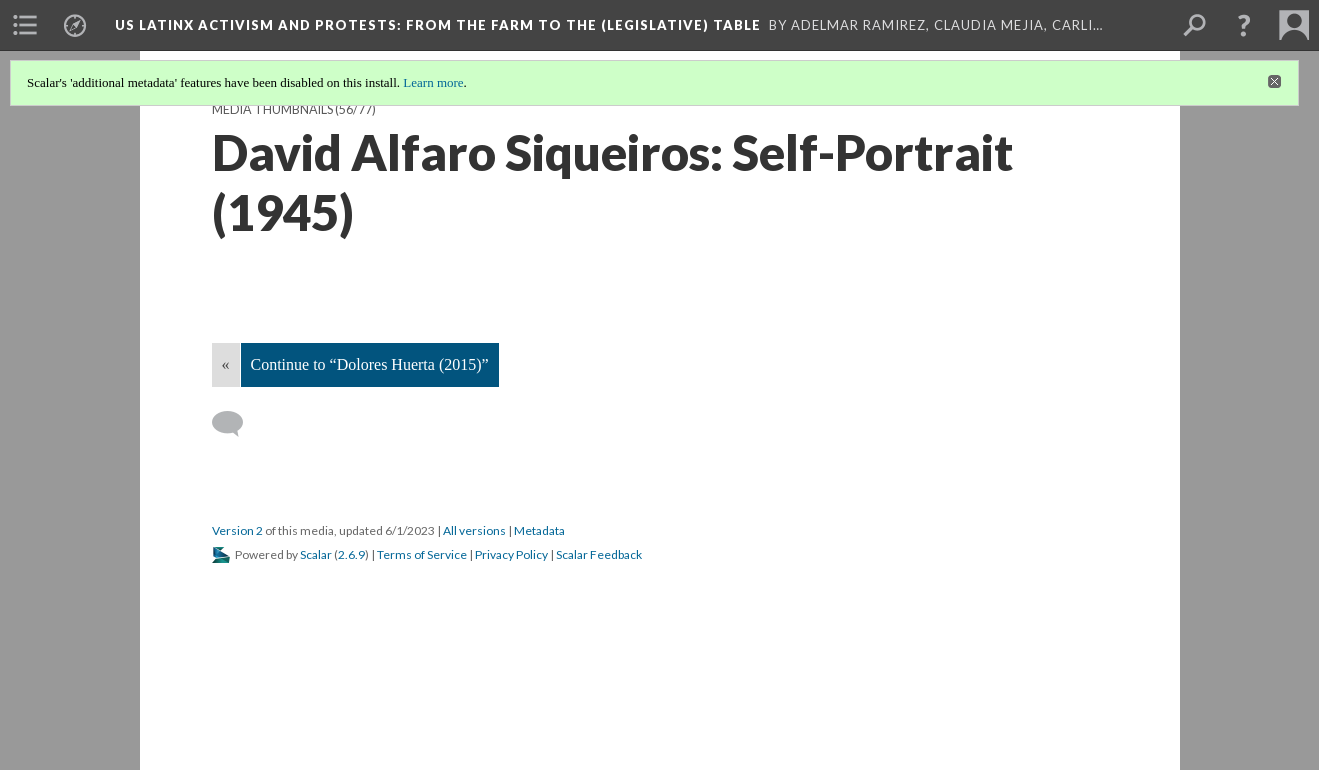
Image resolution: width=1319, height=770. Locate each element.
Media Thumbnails (272, 109)
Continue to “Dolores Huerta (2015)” (370, 364)
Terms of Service (422, 554)
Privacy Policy (511, 554)
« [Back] (226, 364)
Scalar (316, 554)
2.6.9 (351, 554)
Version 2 (237, 530)
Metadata (539, 530)
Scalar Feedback (599, 554)
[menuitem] (25, 25)
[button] (1244, 25)
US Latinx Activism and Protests (438, 25)
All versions (474, 530)
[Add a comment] (236, 424)
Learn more (433, 82)
